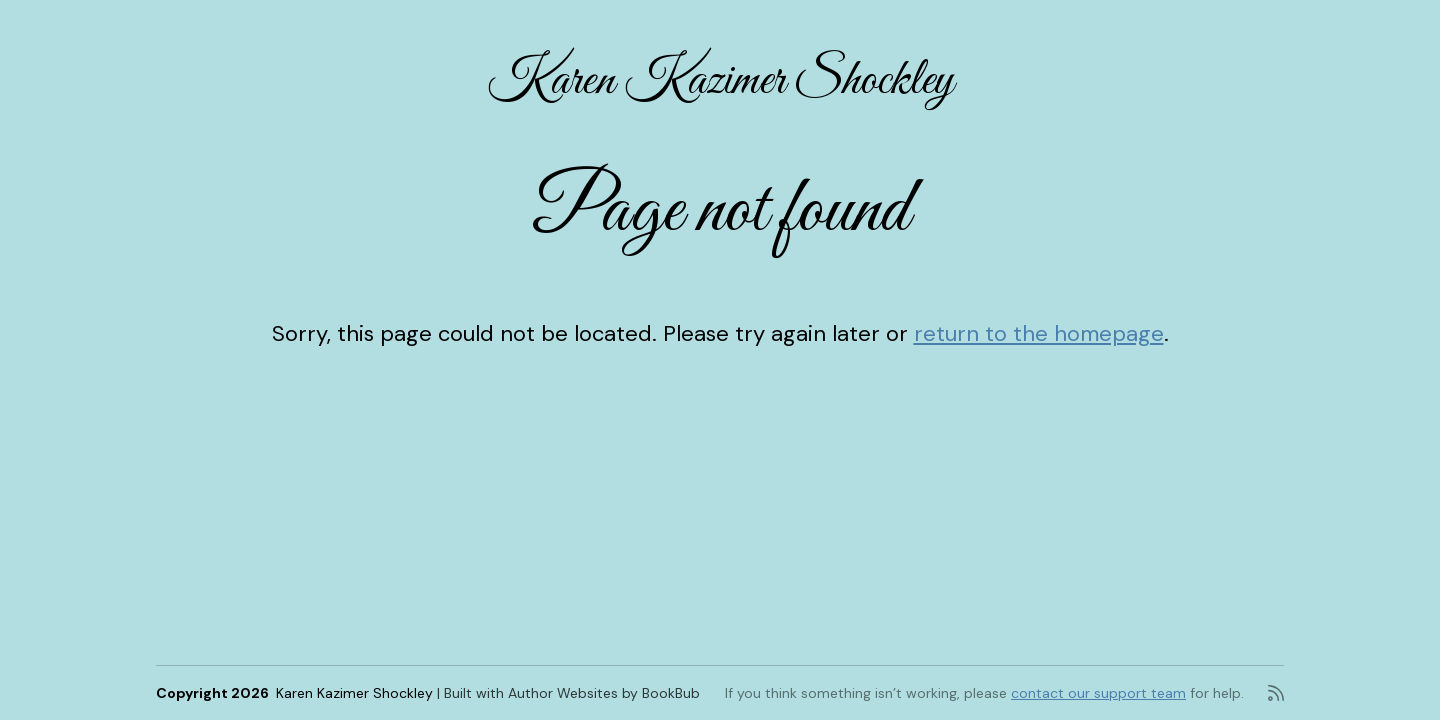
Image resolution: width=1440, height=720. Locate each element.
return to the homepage (1039, 333)
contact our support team (1098, 693)
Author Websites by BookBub (604, 693)
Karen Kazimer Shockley (720, 81)
